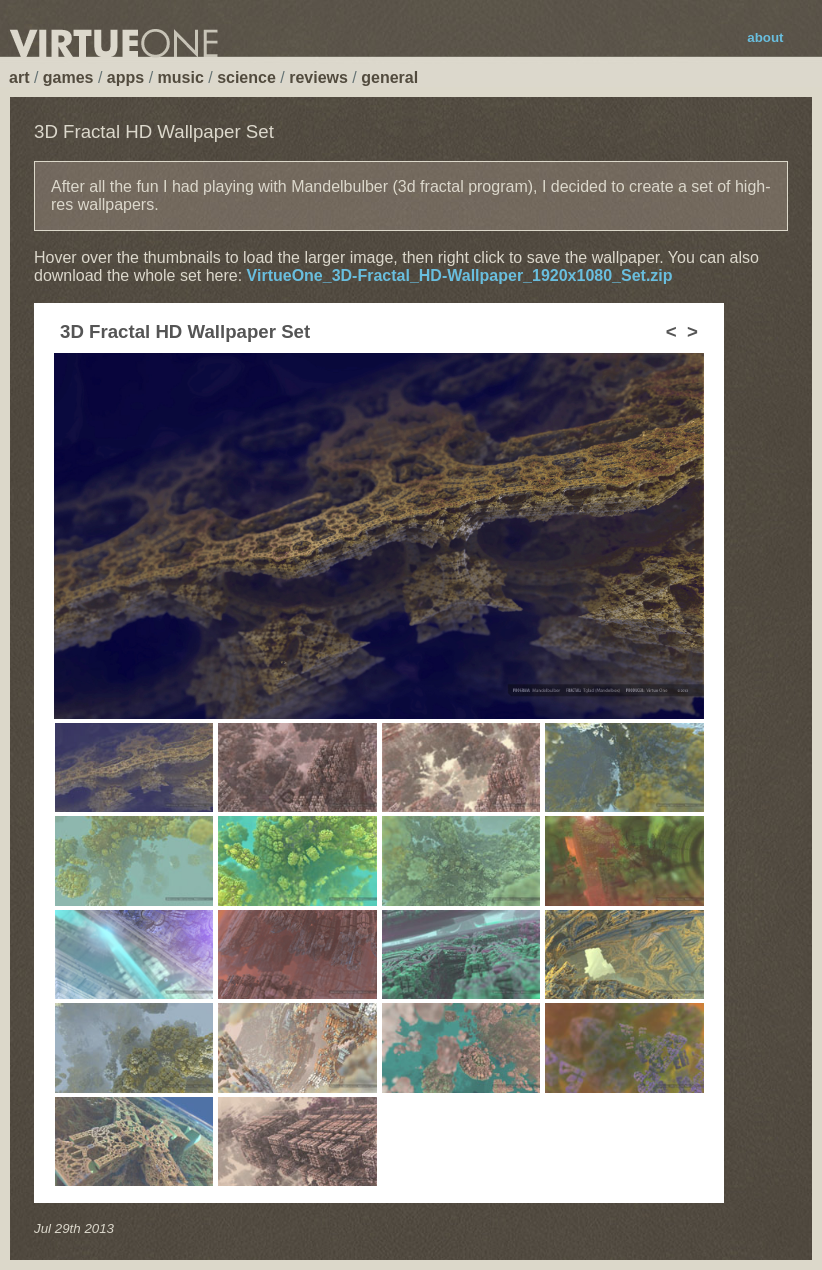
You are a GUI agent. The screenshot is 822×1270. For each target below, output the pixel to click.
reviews (318, 77)
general (389, 77)
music (181, 77)
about (765, 37)
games (68, 77)
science (246, 77)
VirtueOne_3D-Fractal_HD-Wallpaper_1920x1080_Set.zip (460, 275)
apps (125, 77)
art (19, 77)
